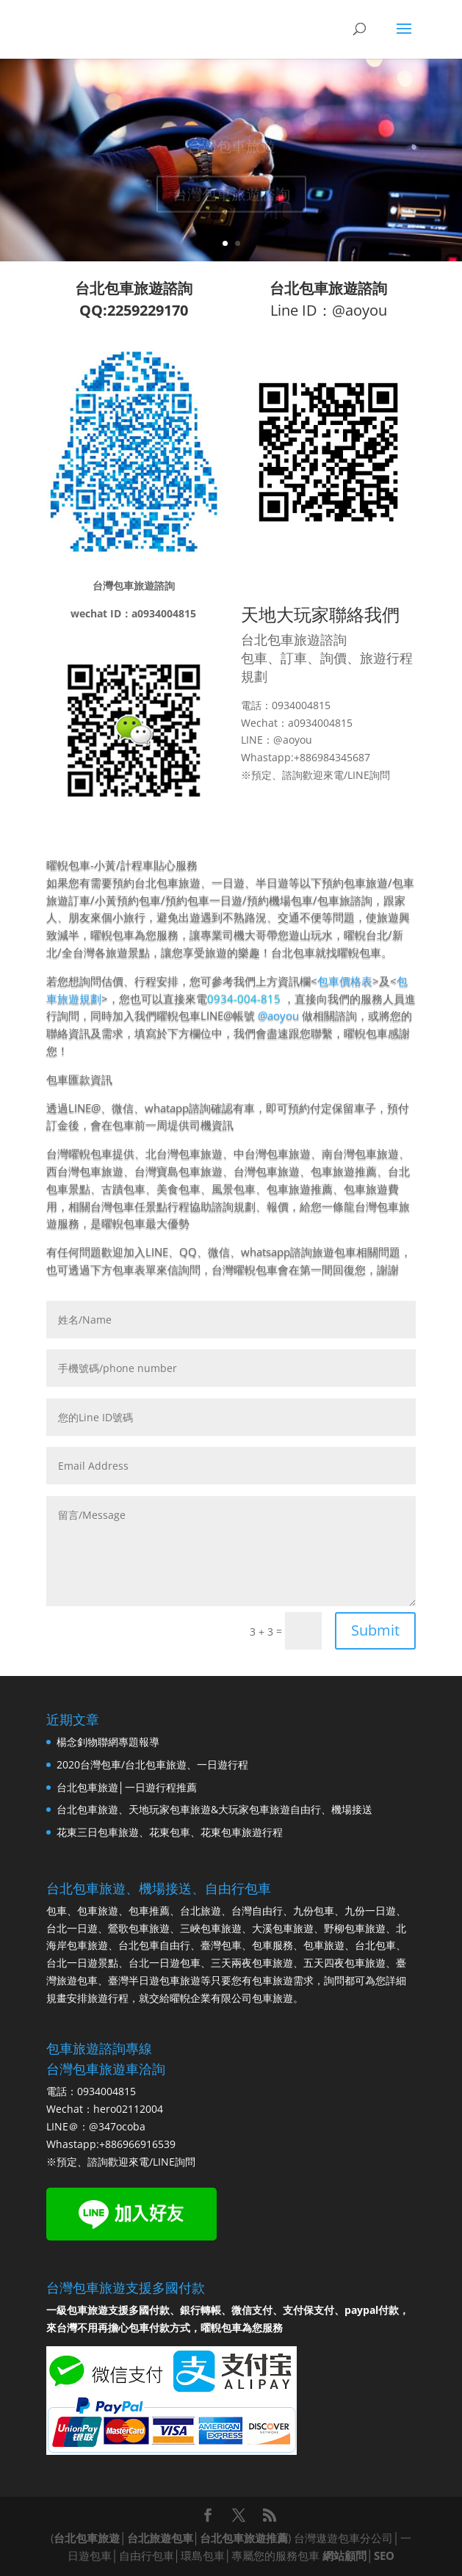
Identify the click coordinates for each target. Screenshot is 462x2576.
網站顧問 (344, 2555)
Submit (375, 1630)
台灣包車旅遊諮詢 (231, 197)
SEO (384, 2555)
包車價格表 (344, 980)
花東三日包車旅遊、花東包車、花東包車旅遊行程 (170, 1832)
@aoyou (278, 1015)
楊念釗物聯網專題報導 (108, 1742)
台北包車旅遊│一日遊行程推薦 (127, 1787)
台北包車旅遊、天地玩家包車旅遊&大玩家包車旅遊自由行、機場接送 (214, 1809)
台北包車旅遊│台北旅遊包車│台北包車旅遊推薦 (171, 2537)
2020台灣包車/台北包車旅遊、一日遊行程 (152, 1764)
